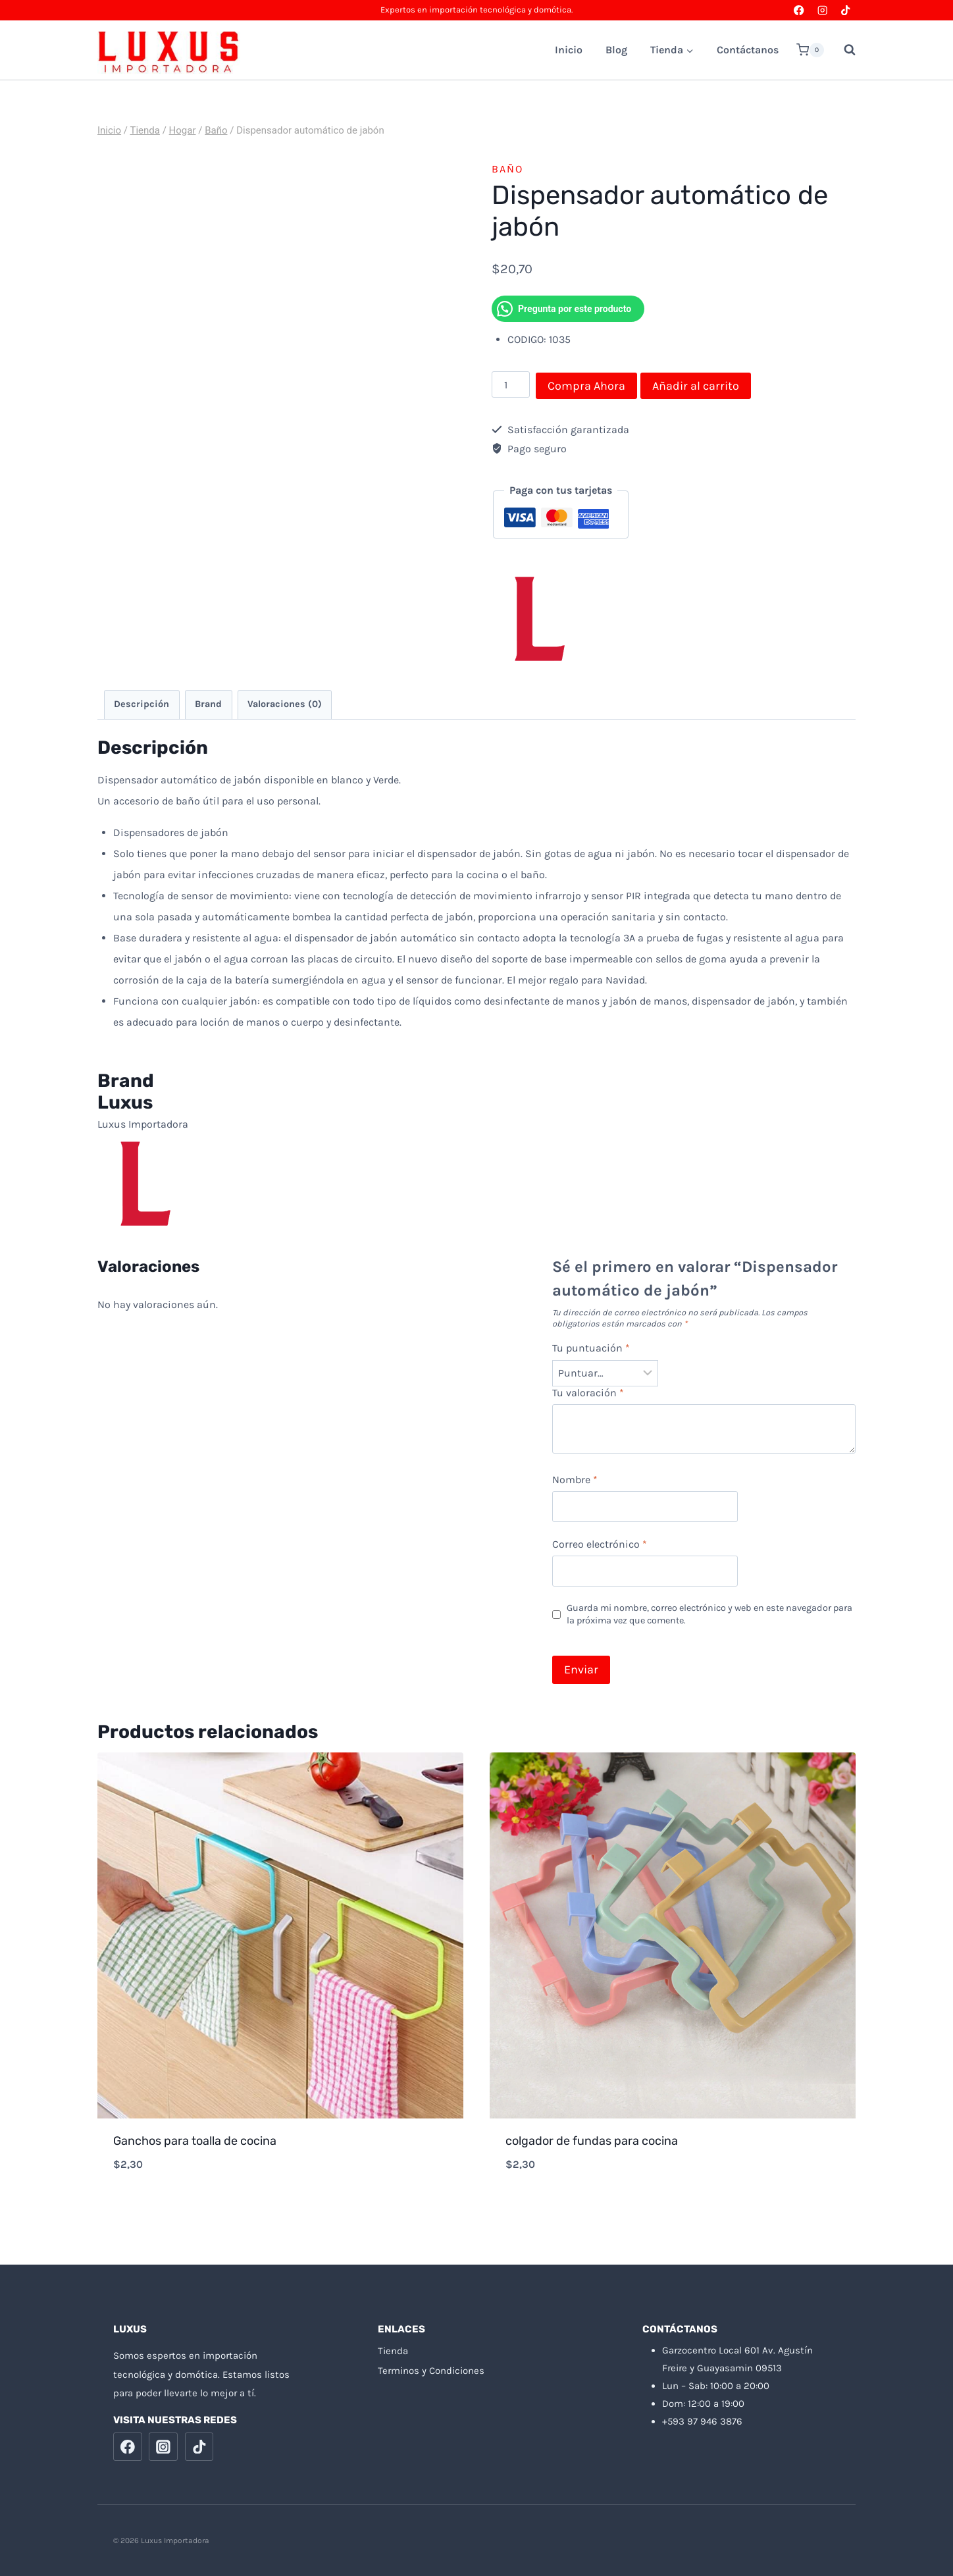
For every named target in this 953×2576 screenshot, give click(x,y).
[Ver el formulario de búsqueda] (843, 50)
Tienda (393, 2351)
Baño (507, 169)
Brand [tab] (208, 704)
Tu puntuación (591, 1348)
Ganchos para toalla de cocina (194, 2141)
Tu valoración (588, 1392)
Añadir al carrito (695, 386)
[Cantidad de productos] (511, 384)
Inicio (568, 49)
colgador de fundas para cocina (591, 2141)
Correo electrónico (599, 1544)
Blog (616, 49)
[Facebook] (799, 10)
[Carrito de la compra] (810, 50)
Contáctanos (748, 49)
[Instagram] (822, 10)
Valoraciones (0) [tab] (284, 704)
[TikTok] (845, 10)
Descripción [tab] (141, 704)
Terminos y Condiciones (431, 2371)
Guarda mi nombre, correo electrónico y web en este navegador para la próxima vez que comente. (709, 1614)
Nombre (575, 1479)
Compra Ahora (586, 386)
